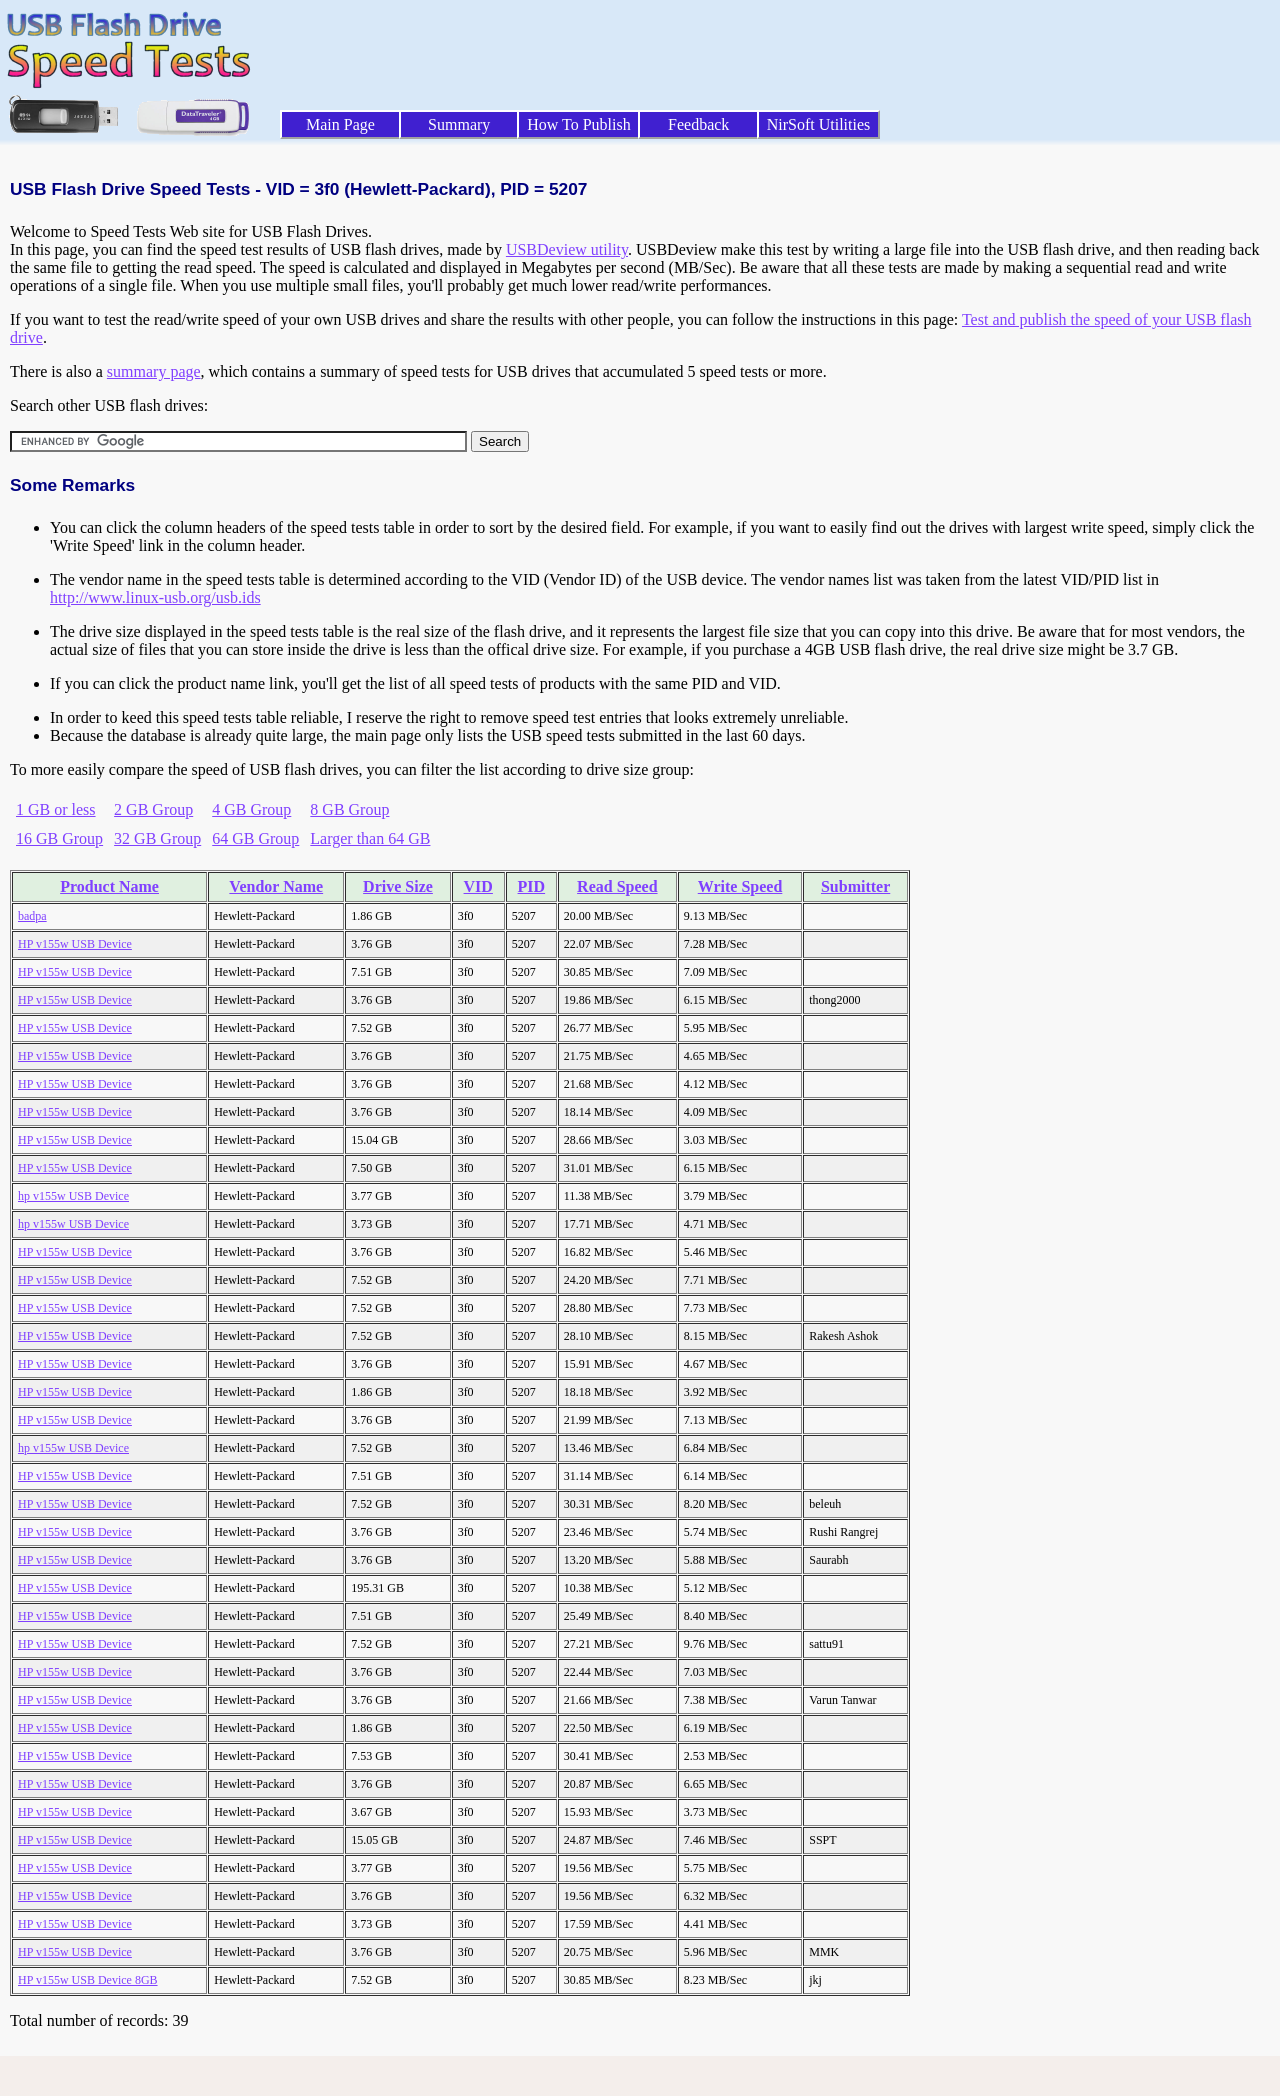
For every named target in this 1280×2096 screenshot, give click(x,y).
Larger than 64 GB (370, 838)
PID (532, 886)
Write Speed (740, 886)
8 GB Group (349, 809)
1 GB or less (56, 809)
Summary (459, 124)
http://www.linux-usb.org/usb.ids (155, 597)
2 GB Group (153, 809)
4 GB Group (251, 809)
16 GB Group (59, 838)
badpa (32, 916)
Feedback (698, 124)
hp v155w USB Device (73, 1196)
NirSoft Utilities (819, 124)
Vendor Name (276, 886)
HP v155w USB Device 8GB (88, 1980)
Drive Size (398, 886)
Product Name (109, 886)
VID (478, 886)
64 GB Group (255, 838)
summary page (154, 371)
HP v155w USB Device (75, 944)
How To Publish (579, 124)
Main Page (340, 124)
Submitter (855, 886)
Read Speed (617, 886)
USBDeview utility (567, 249)
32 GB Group (157, 838)
